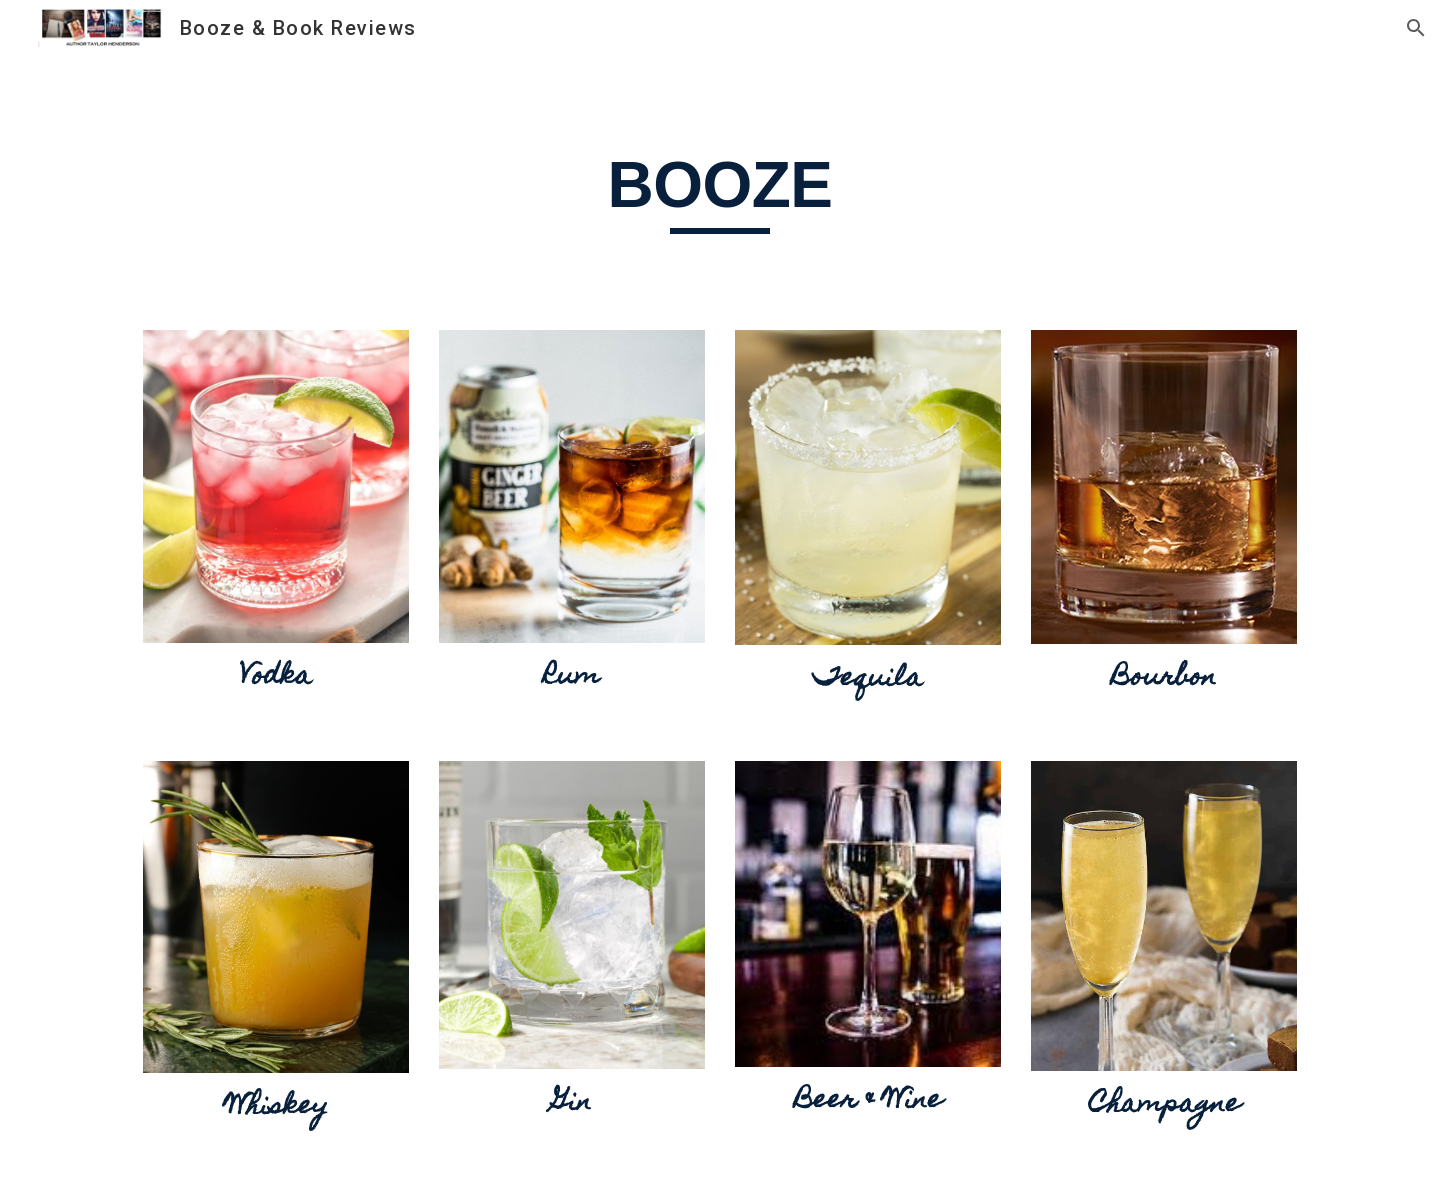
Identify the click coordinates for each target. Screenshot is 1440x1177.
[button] (1416, 28)
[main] (720, 163)
